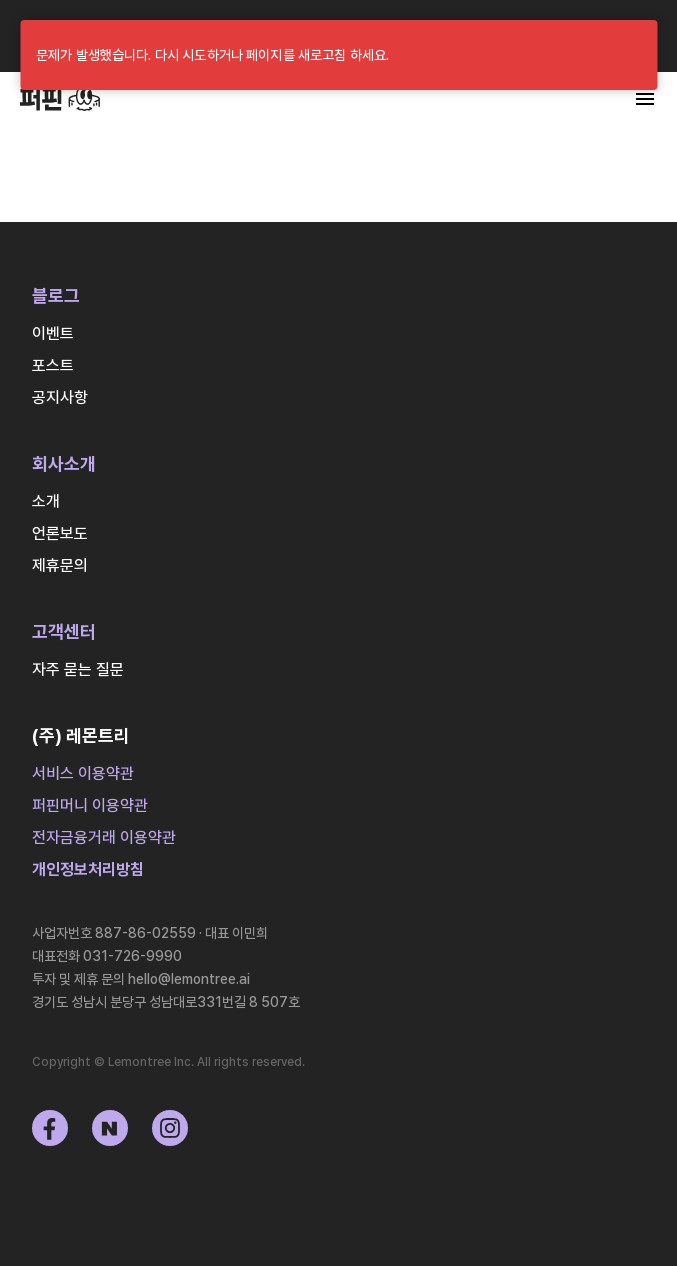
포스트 (53, 365)
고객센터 (64, 631)
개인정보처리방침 (88, 869)
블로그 (56, 295)
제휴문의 (60, 565)
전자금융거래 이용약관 (104, 837)
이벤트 (53, 333)
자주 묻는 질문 (78, 669)
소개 (46, 501)
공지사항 (60, 397)
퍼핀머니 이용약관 (90, 805)
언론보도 (60, 533)
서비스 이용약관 (83, 773)
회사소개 (64, 463)
